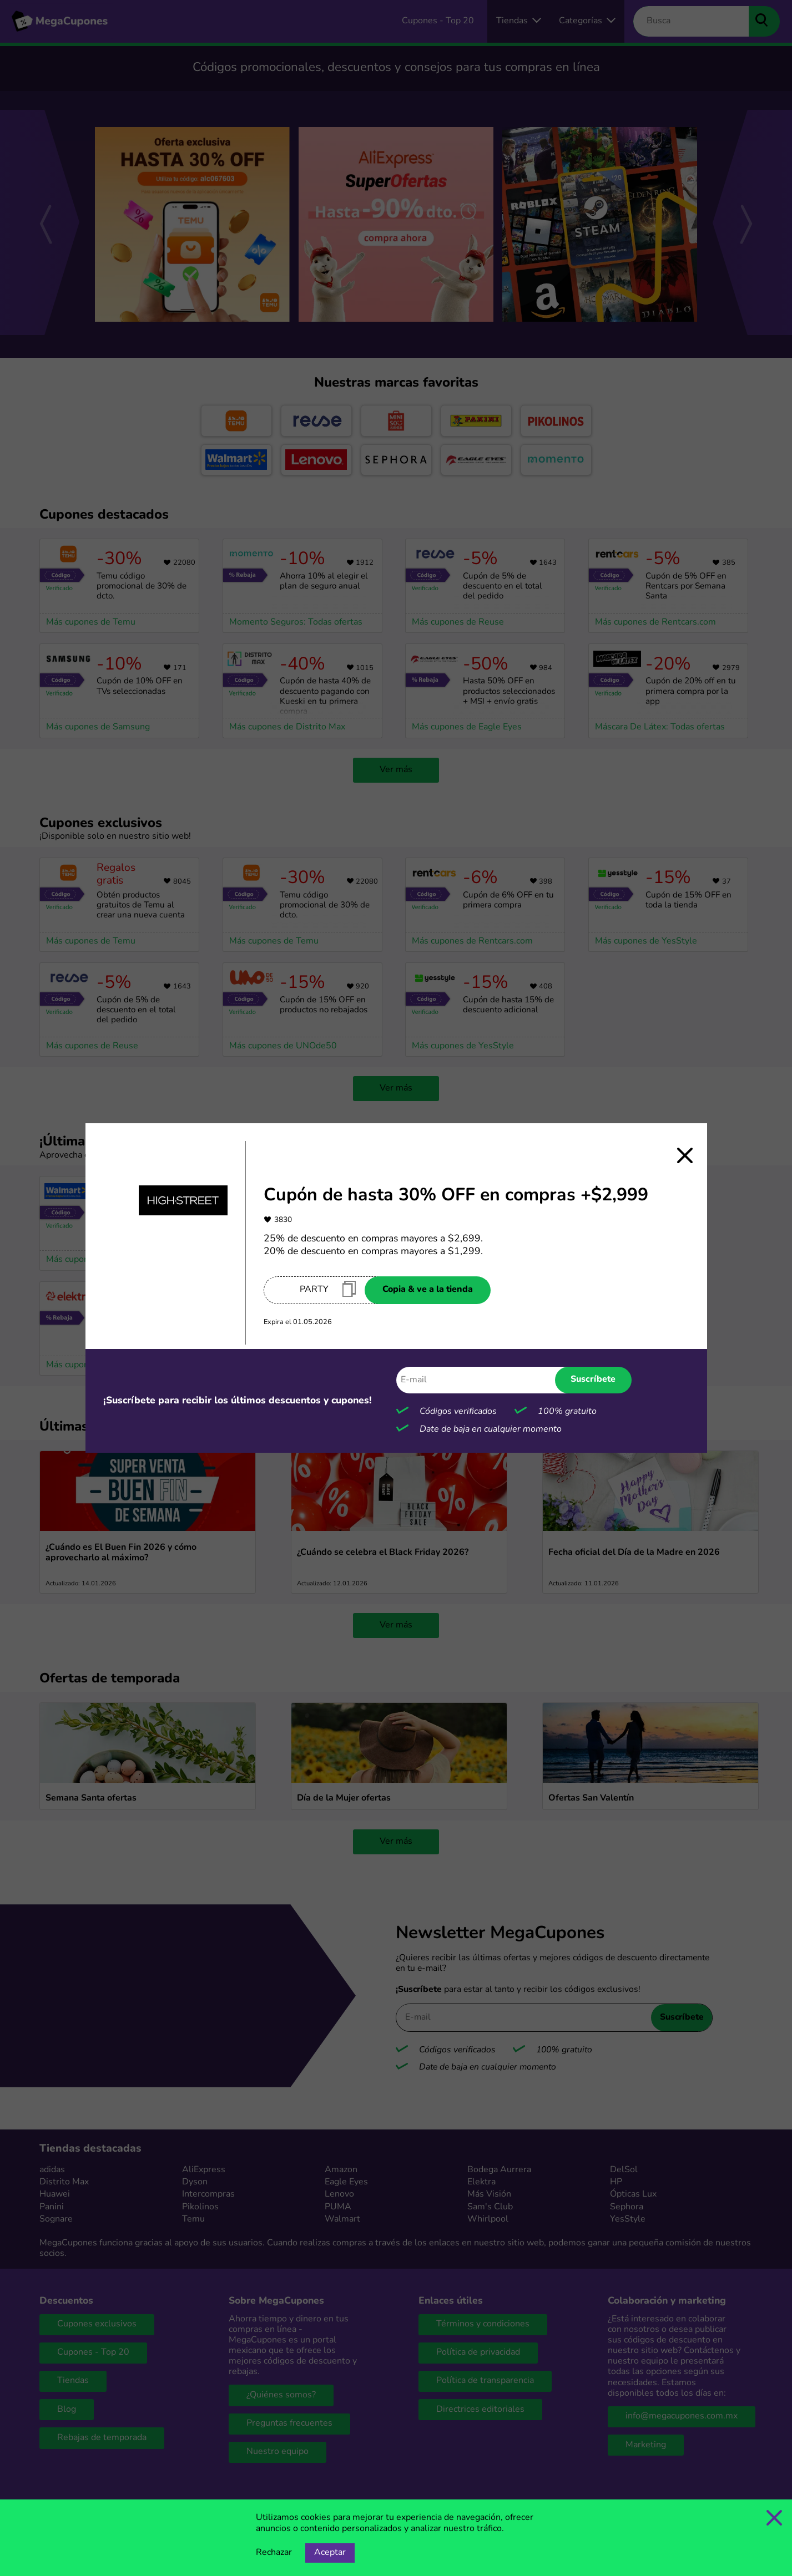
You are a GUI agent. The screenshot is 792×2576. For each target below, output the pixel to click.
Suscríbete (593, 1379)
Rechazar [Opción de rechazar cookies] (274, 2552)
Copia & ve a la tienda (427, 1289)
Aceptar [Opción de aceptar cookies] (330, 2552)
